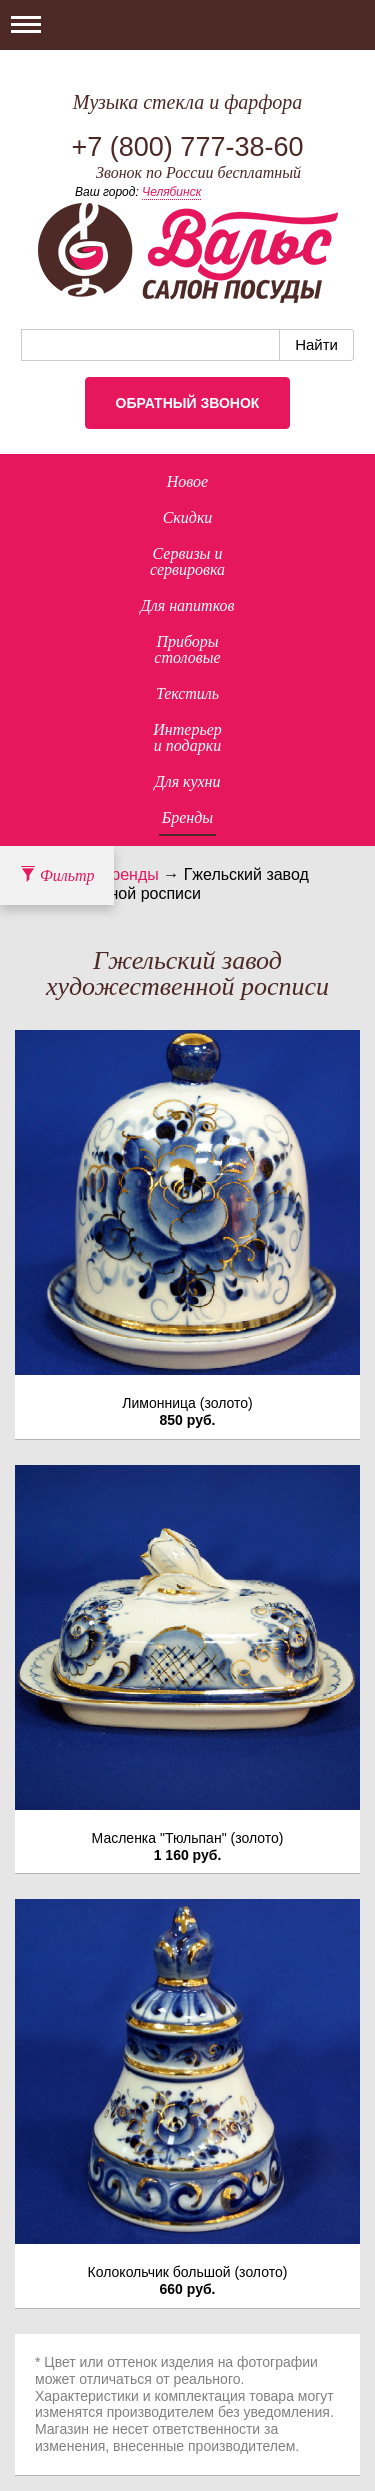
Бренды (187, 817)
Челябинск (171, 192)
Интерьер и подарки (187, 737)
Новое (187, 481)
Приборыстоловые (187, 649)
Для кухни (187, 781)
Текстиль (187, 693)
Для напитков (188, 605)
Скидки (188, 517)
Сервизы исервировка (187, 561)
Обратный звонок (188, 403)
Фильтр (57, 875)
